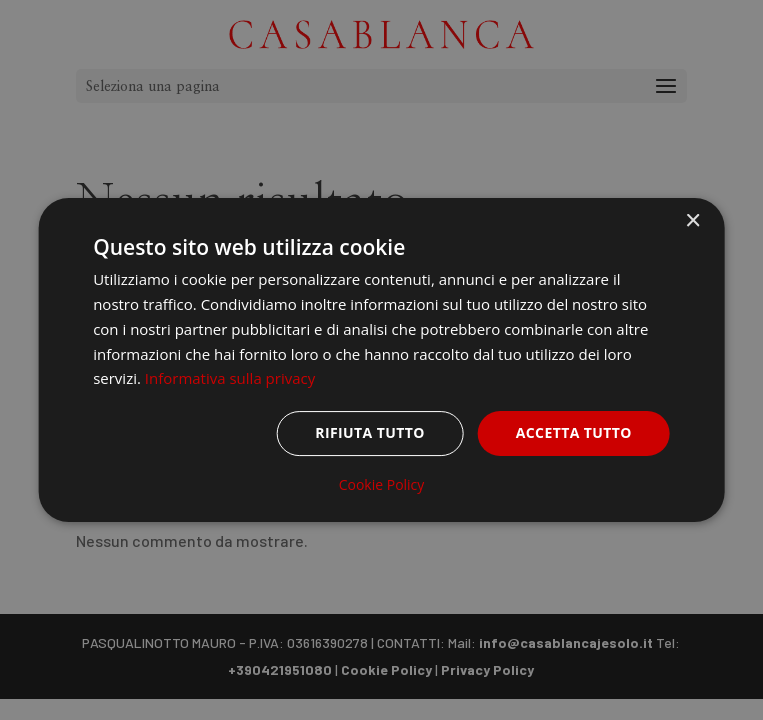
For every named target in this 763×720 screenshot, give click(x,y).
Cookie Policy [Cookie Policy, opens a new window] (382, 485)
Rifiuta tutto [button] (369, 432)
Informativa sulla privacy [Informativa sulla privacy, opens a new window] (230, 378)
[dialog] (381, 360)
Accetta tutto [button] (574, 432)
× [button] (692, 221)
